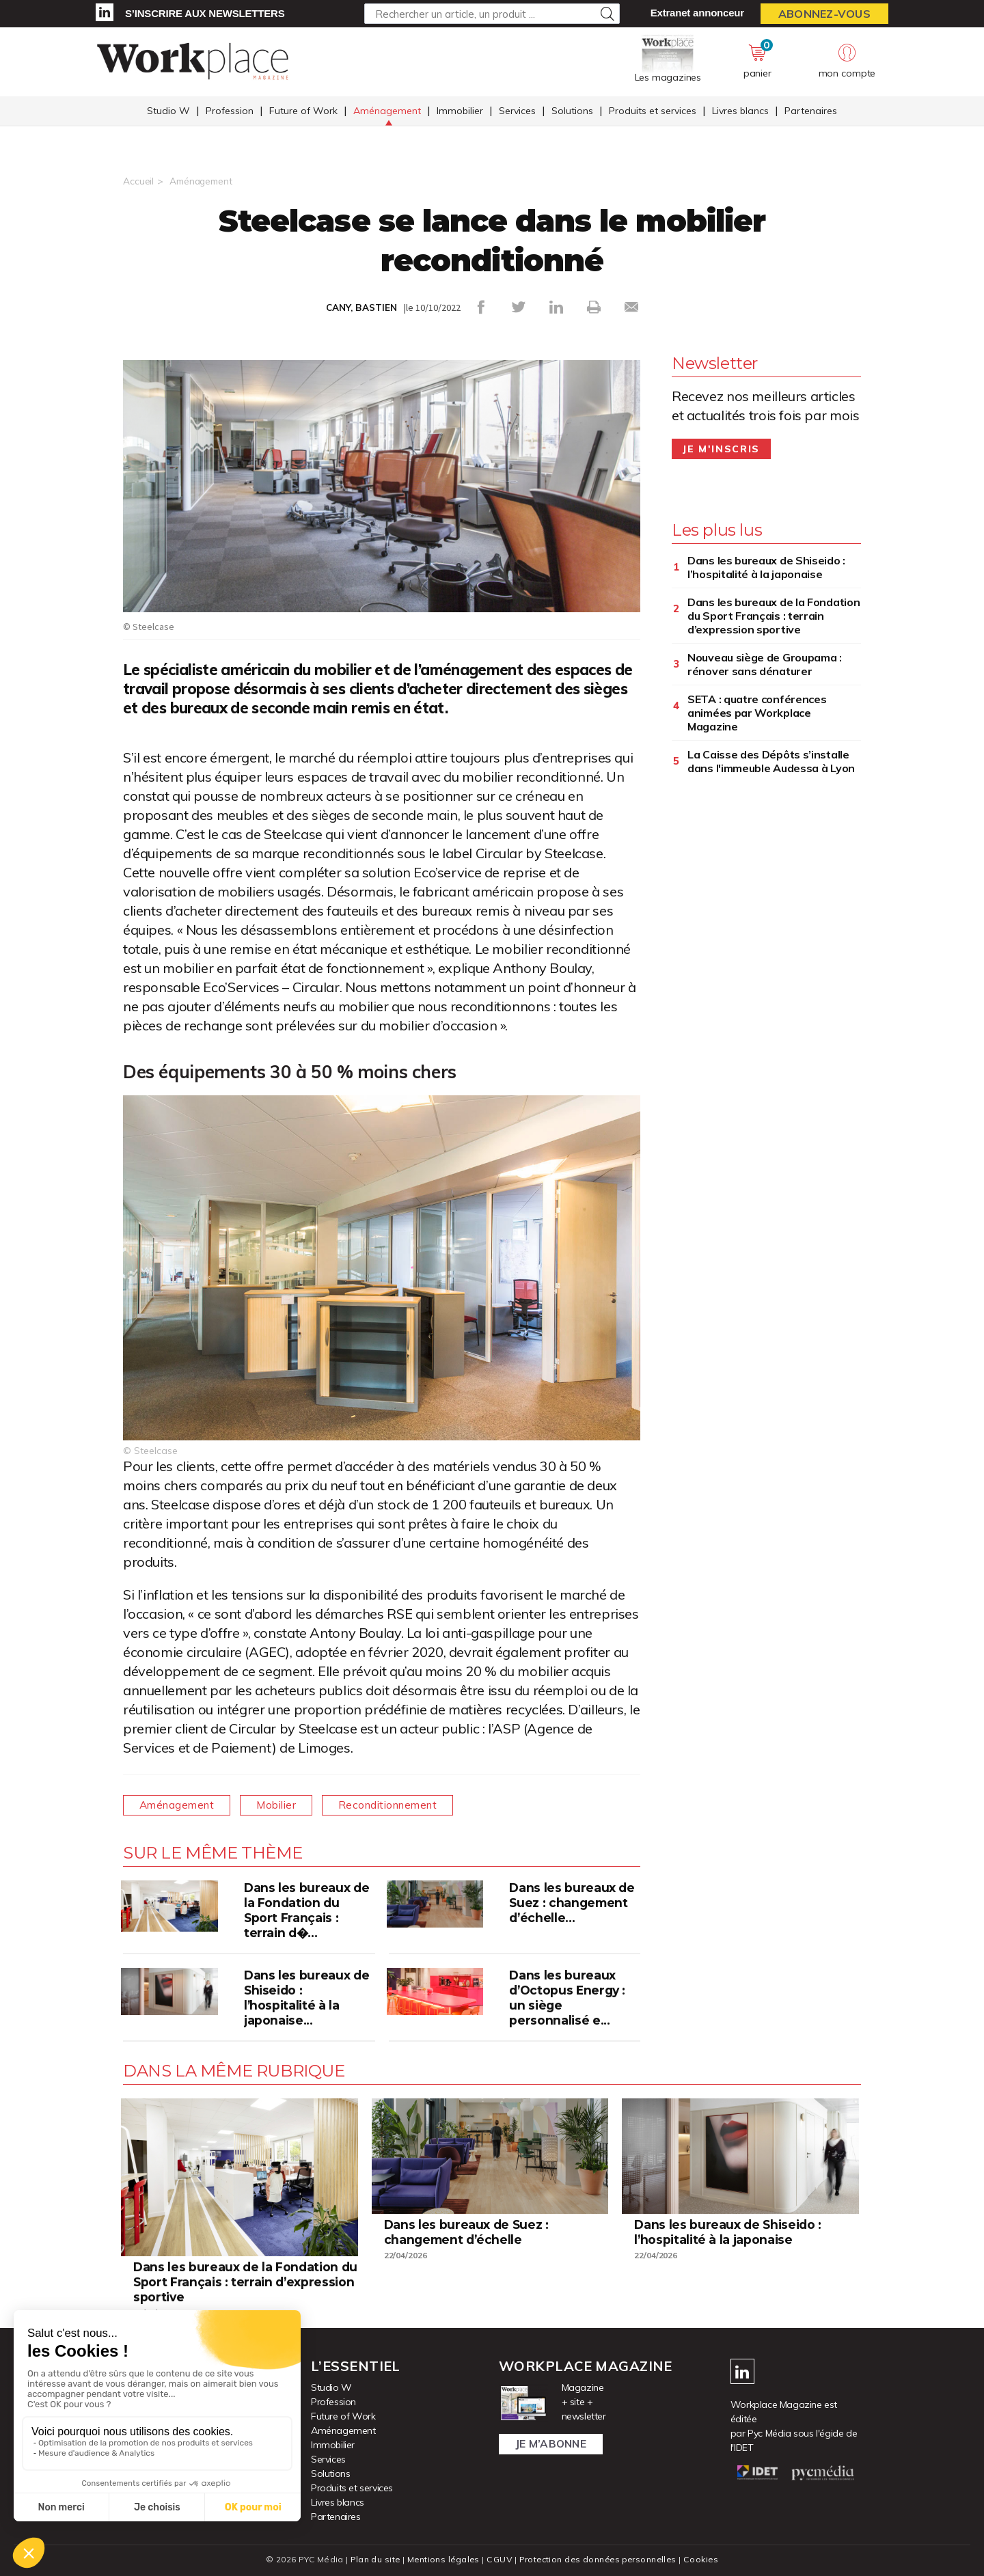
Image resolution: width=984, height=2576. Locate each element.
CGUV (498, 2559)
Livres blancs (740, 111)
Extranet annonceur (697, 12)
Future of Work (303, 111)
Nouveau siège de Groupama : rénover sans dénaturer (764, 664)
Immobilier (460, 111)
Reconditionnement (398, 1805)
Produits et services (652, 111)
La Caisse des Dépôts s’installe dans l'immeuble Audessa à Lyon (771, 761)
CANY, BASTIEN (361, 307)
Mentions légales (442, 2559)
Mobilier (282, 1805)
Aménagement (387, 111)
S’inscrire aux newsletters (204, 13)
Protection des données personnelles (598, 2559)
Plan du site (371, 2559)
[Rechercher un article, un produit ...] (491, 13)
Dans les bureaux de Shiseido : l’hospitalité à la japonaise (766, 567)
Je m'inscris (721, 449)
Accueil (138, 181)
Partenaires (810, 111)
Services (517, 111)
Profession (230, 111)
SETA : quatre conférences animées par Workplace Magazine (757, 712)
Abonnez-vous (824, 13)
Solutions (572, 111)
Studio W (168, 111)
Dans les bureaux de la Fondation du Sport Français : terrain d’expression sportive (773, 615)
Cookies (704, 2559)
